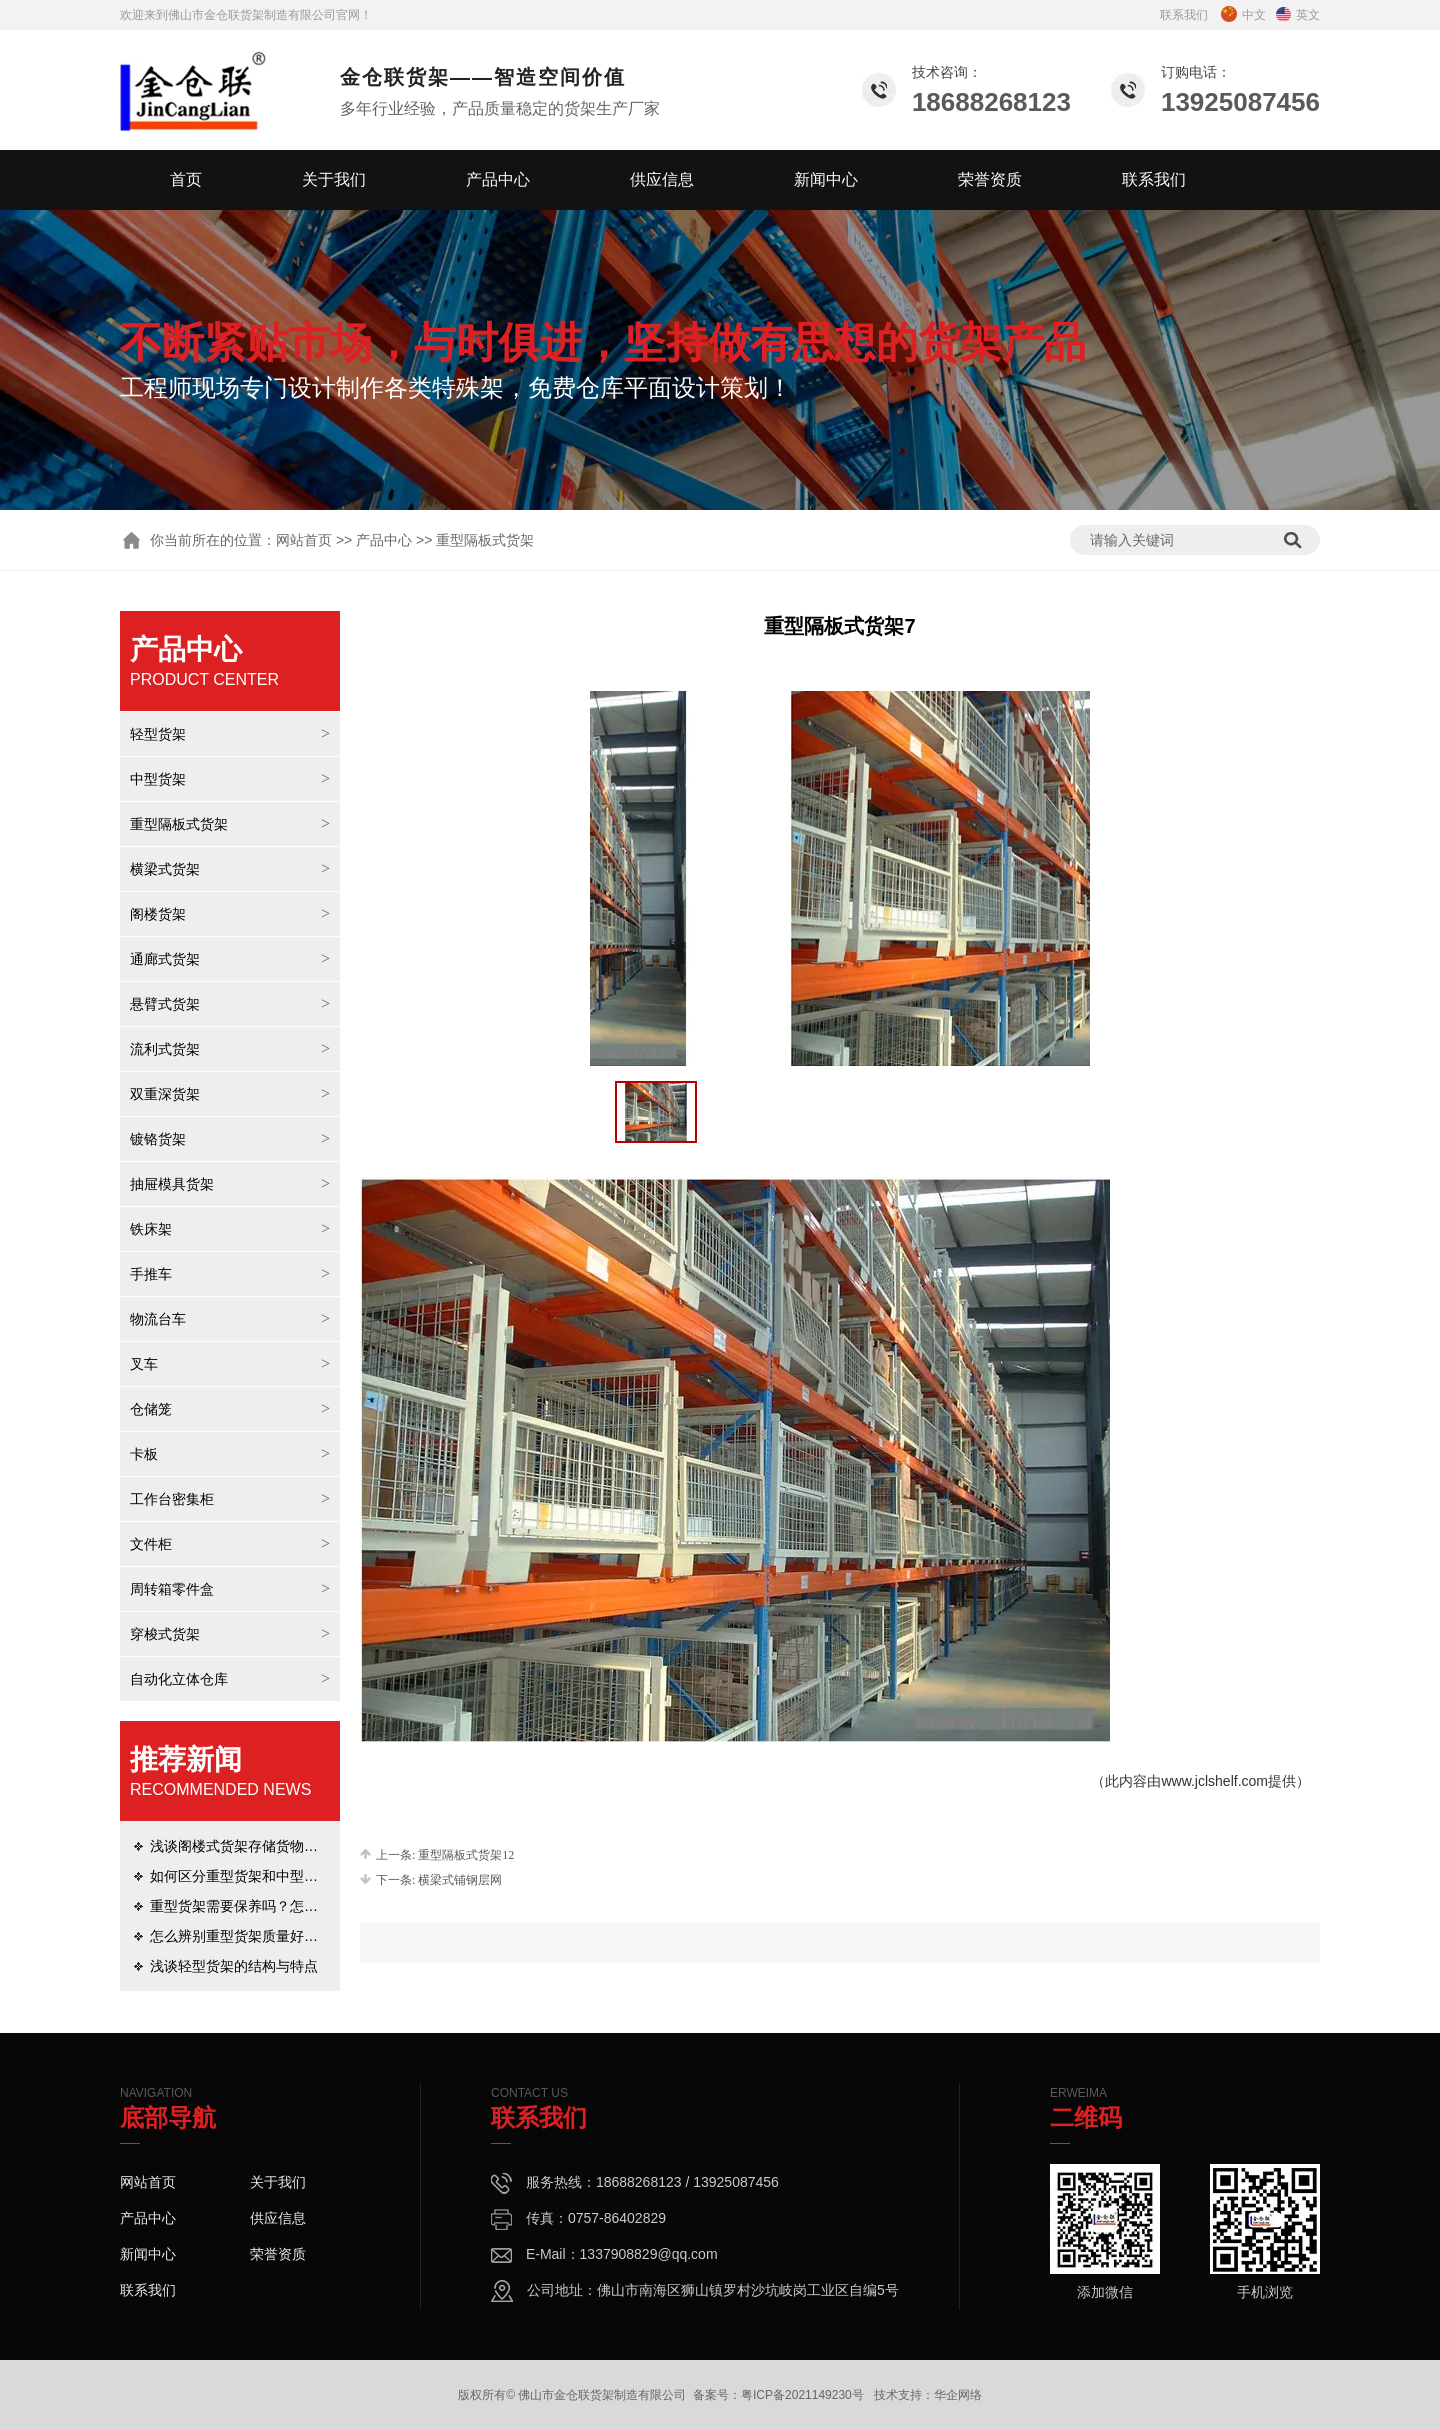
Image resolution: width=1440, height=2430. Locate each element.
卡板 (144, 1454)
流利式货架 (165, 1049)
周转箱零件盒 (172, 1589)
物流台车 (158, 1319)
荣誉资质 (990, 179)
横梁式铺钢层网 (460, 1880)
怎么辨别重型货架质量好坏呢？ (248, 1936)
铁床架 (151, 1229)
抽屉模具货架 (172, 1184)
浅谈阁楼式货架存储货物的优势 (248, 1846)
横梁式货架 (165, 869)
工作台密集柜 (172, 1499)
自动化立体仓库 (179, 1679)
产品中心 (498, 179)
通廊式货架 (165, 959)
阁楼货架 (158, 914)
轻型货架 (158, 734)
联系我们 (1184, 15)
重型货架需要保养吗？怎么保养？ (255, 1906)
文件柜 (151, 1544)
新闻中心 (826, 179)
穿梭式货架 (165, 1634)
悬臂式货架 (165, 1004)
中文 (1243, 15)
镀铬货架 (158, 1139)
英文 (1298, 15)
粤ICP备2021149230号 (802, 2395)
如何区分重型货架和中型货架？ (248, 1876)
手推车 (151, 1274)
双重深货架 (165, 1094)
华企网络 (958, 2395)
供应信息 (662, 179)
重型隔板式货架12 (466, 1855)
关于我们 (334, 179)
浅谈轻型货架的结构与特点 (234, 1966)
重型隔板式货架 (179, 824)
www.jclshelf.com (1214, 1781)
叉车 (144, 1364)
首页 (186, 179)
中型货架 (158, 779)
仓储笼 (151, 1409)
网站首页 (304, 540)
